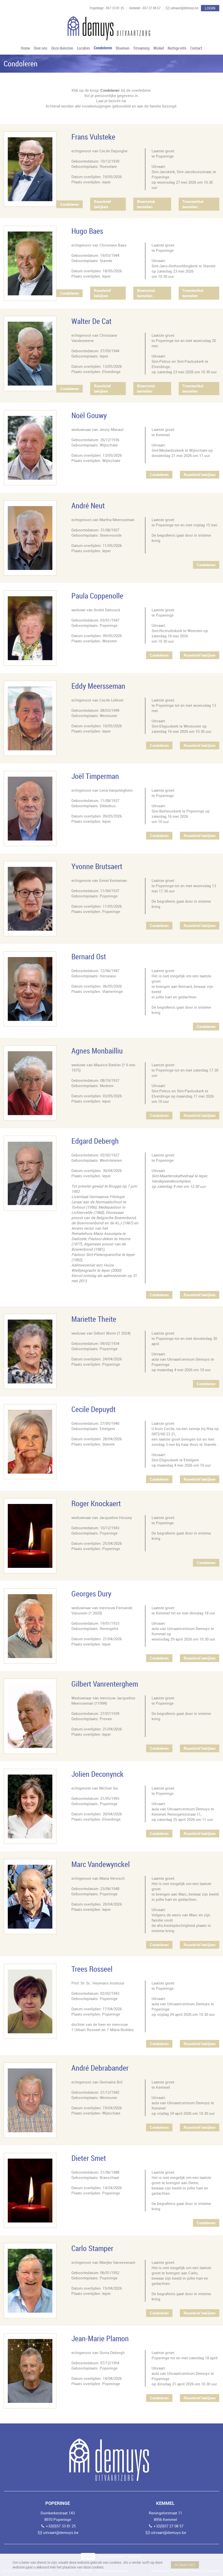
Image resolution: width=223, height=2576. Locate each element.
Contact (196, 48)
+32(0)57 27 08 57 (168, 2525)
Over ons (40, 48)
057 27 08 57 (152, 8)
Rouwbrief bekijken (102, 204)
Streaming (141, 48)
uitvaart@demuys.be (184, 8)
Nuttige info (177, 48)
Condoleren (103, 48)
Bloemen (123, 48)
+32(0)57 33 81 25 (61, 2525)
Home (25, 48)
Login (210, 8)
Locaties (83, 48)
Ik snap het (185, 2564)
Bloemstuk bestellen (146, 204)
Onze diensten (62, 48)
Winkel (158, 48)
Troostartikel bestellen (192, 204)
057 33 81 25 (115, 8)
